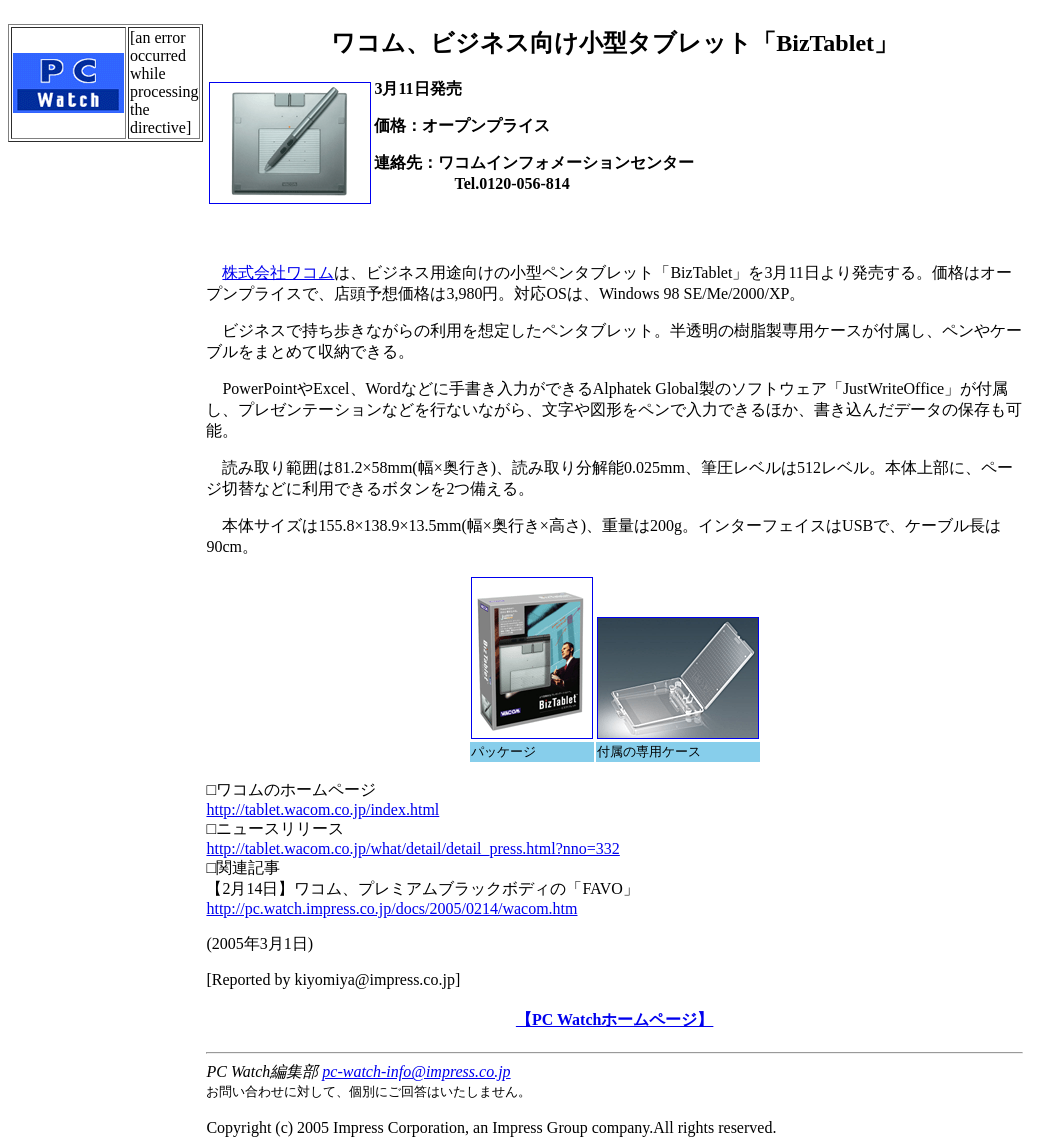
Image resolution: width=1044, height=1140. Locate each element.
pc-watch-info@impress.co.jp (416, 1071)
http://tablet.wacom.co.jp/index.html (322, 809)
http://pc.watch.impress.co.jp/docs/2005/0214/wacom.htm (391, 908)
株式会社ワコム (278, 272)
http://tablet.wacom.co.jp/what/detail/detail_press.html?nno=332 (412, 848)
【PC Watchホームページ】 (614, 1019)
